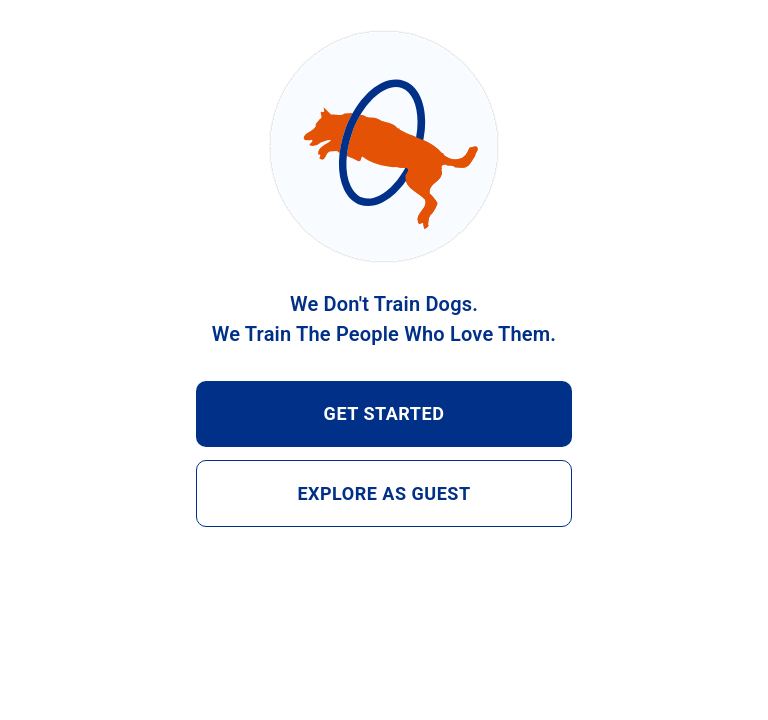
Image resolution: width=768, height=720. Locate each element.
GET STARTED (384, 414)
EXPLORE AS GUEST (384, 494)
